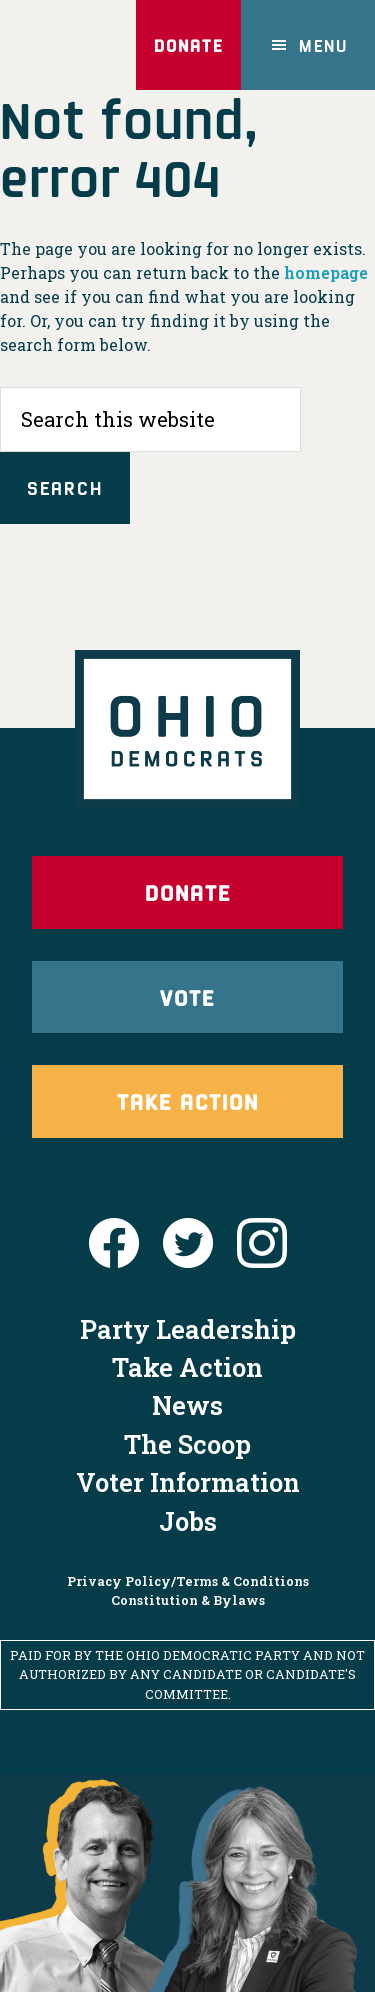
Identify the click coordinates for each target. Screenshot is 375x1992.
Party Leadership (188, 1329)
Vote (187, 997)
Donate (188, 45)
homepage (326, 272)
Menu (323, 45)
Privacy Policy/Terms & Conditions (188, 1581)
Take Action (188, 1101)
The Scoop (187, 1444)
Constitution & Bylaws (188, 1600)
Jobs (188, 1521)
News (187, 1405)
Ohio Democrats (64, 45)
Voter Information (188, 1482)
